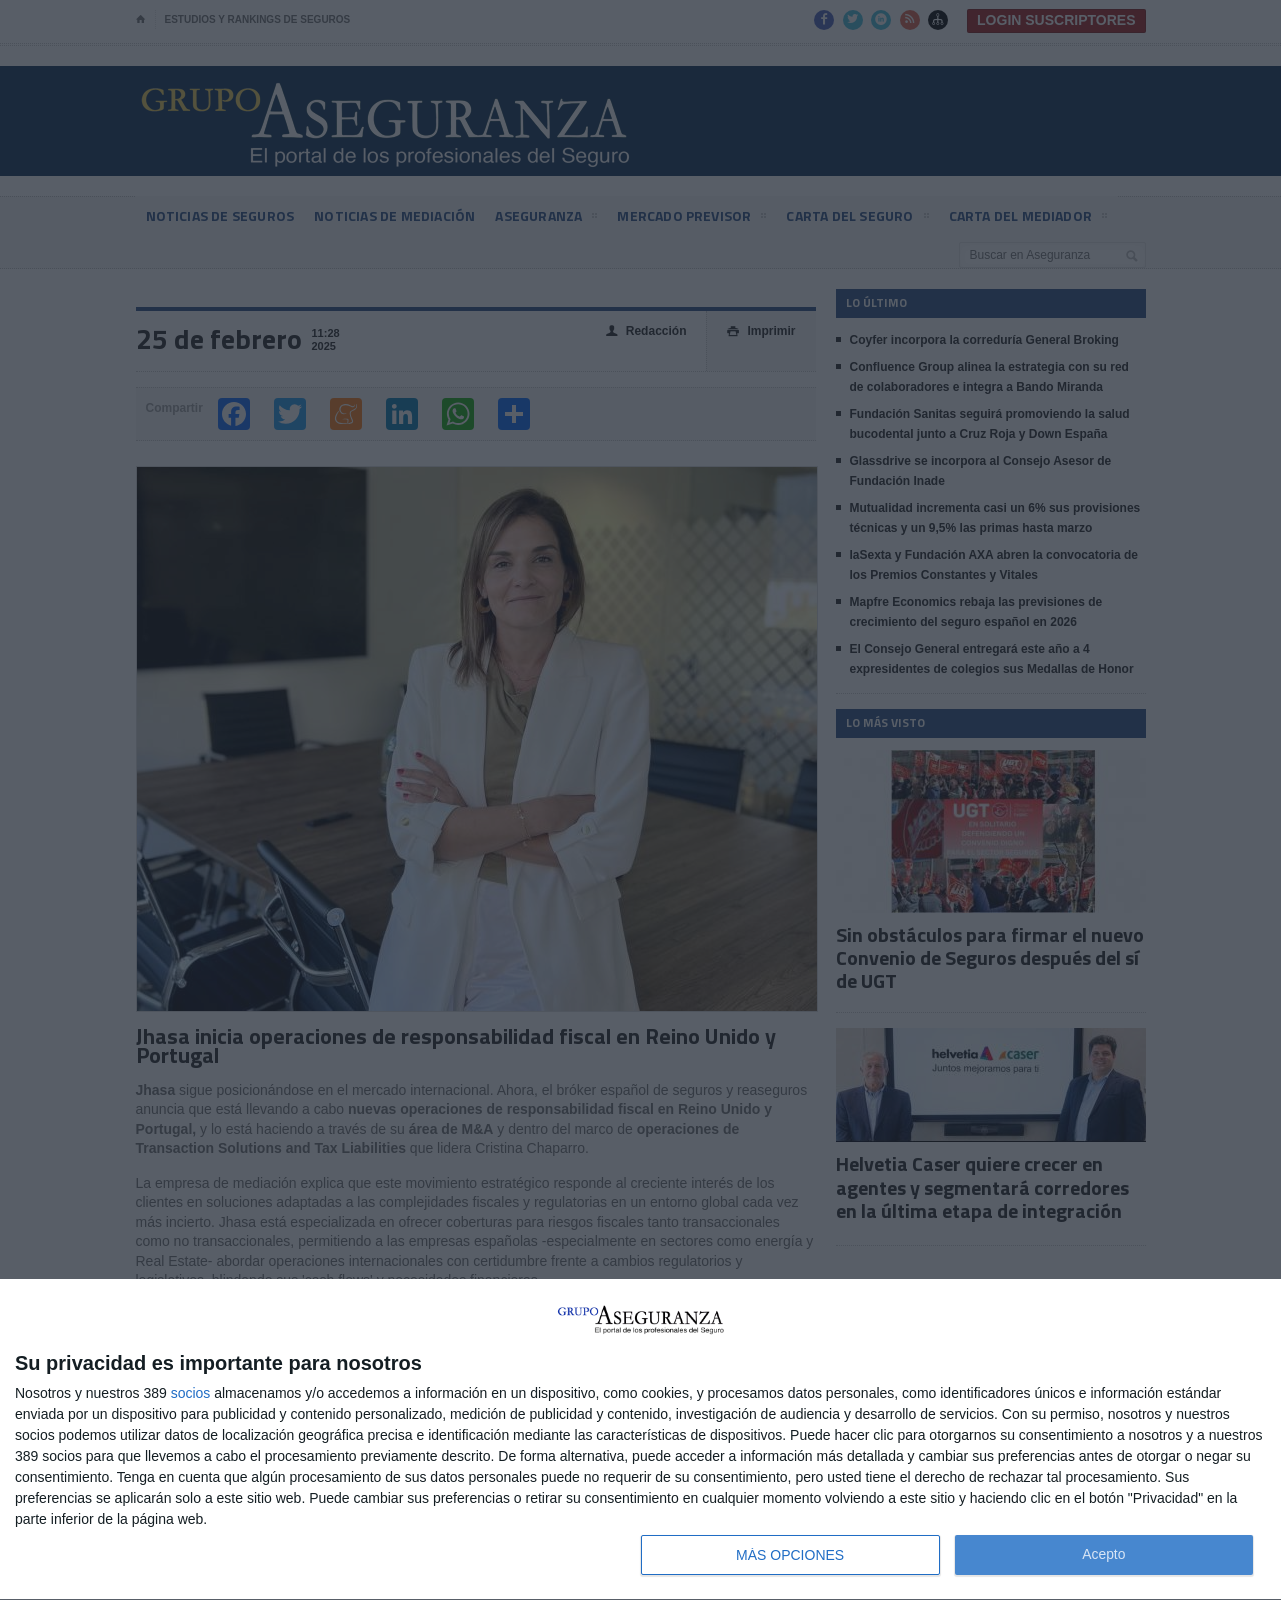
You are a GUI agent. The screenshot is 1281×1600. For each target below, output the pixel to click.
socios (191, 1393)
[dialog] (640, 1440)
